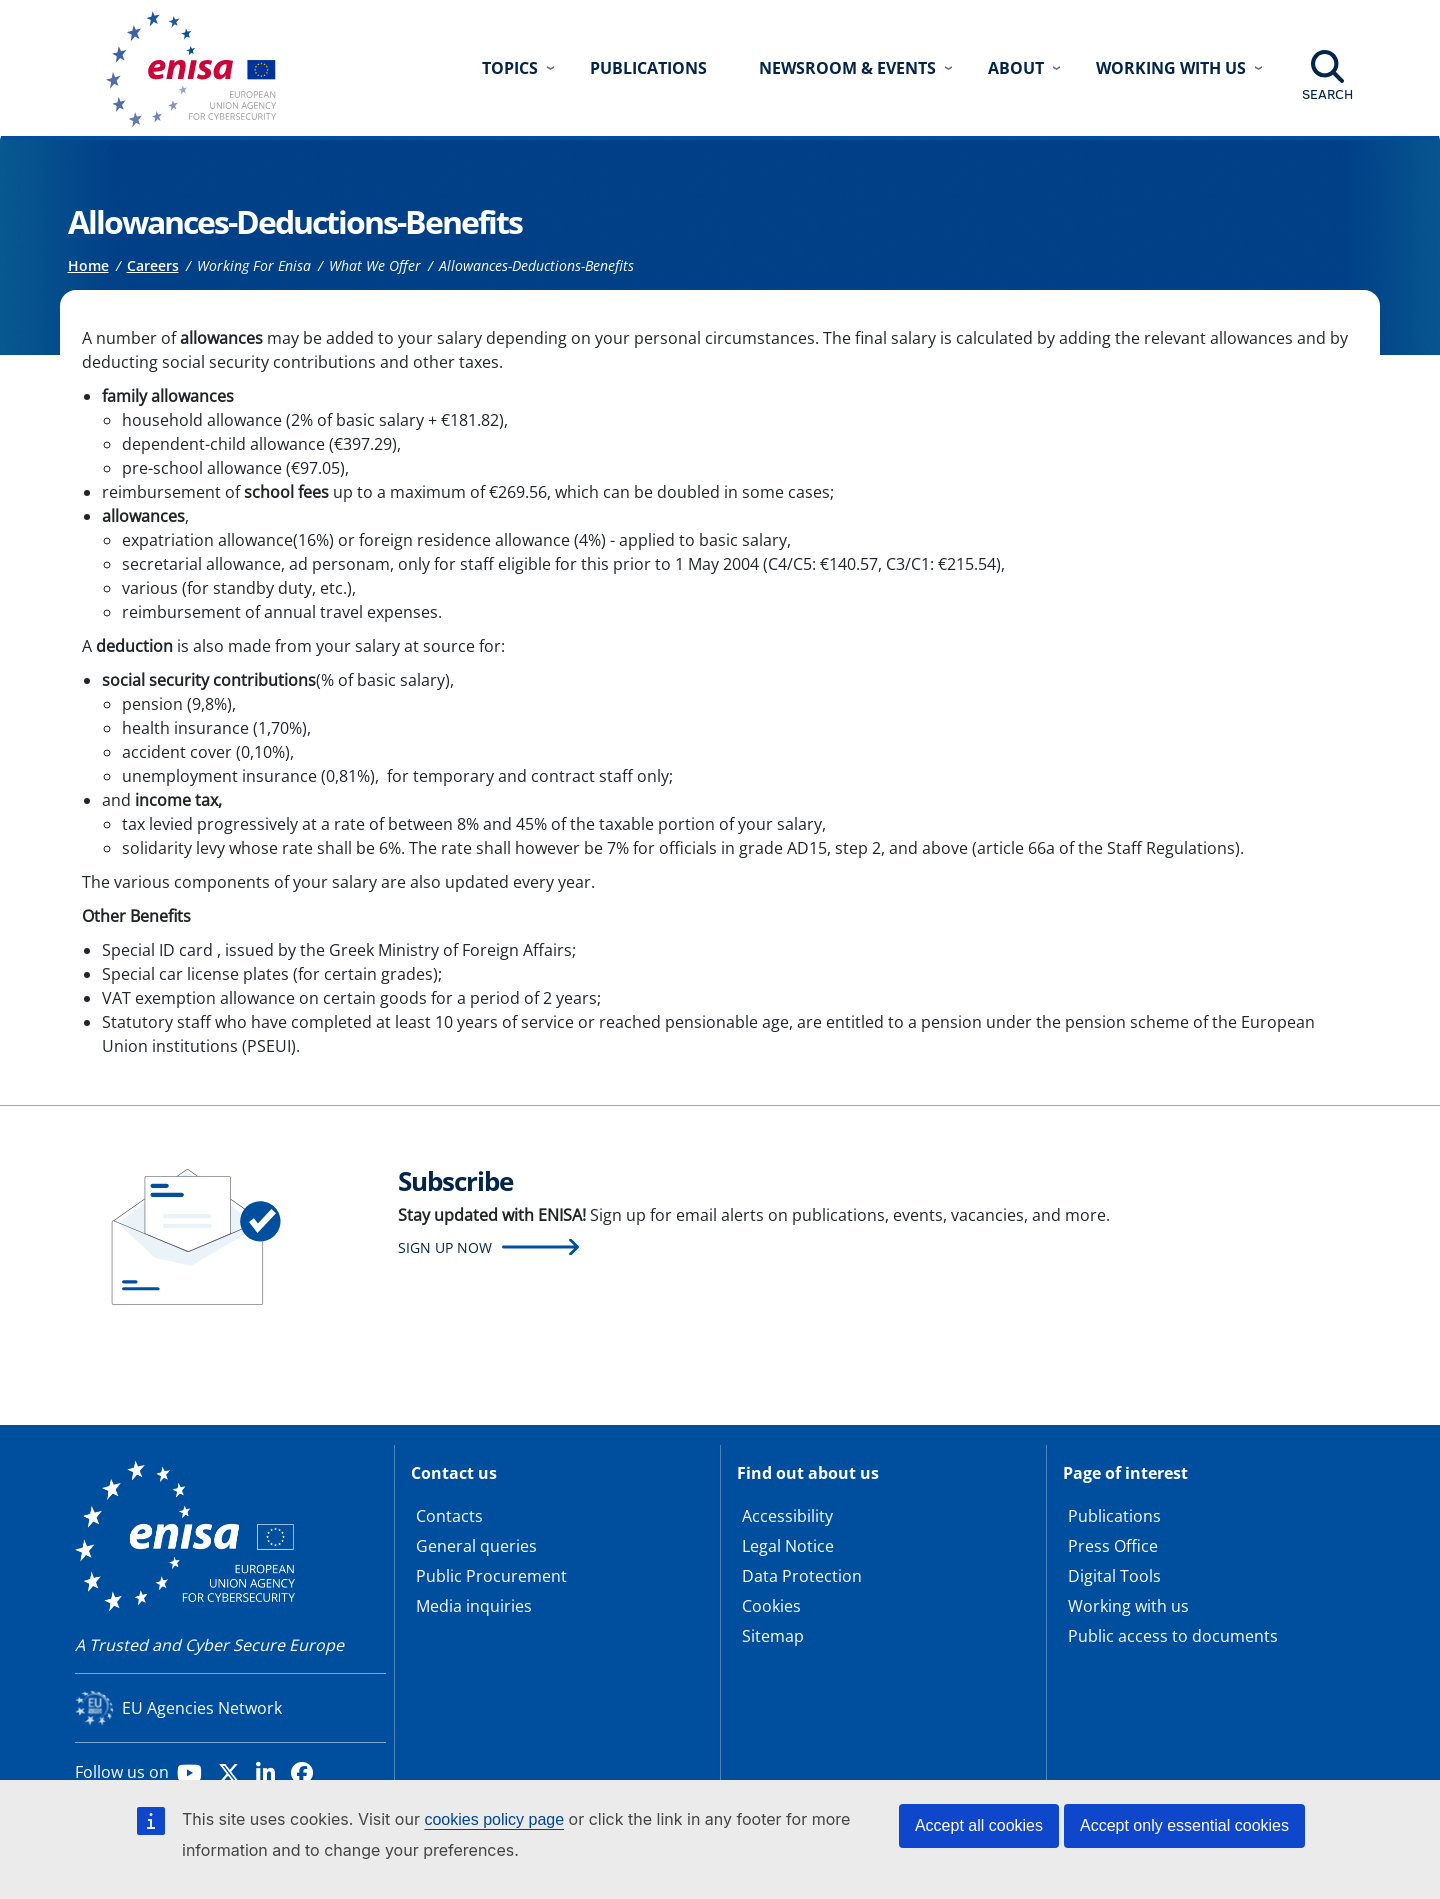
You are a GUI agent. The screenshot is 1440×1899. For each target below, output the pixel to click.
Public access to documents (1173, 1636)
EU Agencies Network (202, 1708)
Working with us (1128, 1606)
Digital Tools (1114, 1576)
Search (1327, 94)
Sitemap (773, 1636)
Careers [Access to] (153, 265)
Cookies (771, 1606)
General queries (476, 1546)
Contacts (449, 1516)
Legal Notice (788, 1546)
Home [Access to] (88, 265)
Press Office (1113, 1546)
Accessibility (787, 1516)
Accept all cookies (979, 1825)
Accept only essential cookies (1184, 1825)
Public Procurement (491, 1576)
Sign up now (445, 1247)
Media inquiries (474, 1606)
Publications (648, 68)
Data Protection (802, 1576)
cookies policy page (494, 1819)
